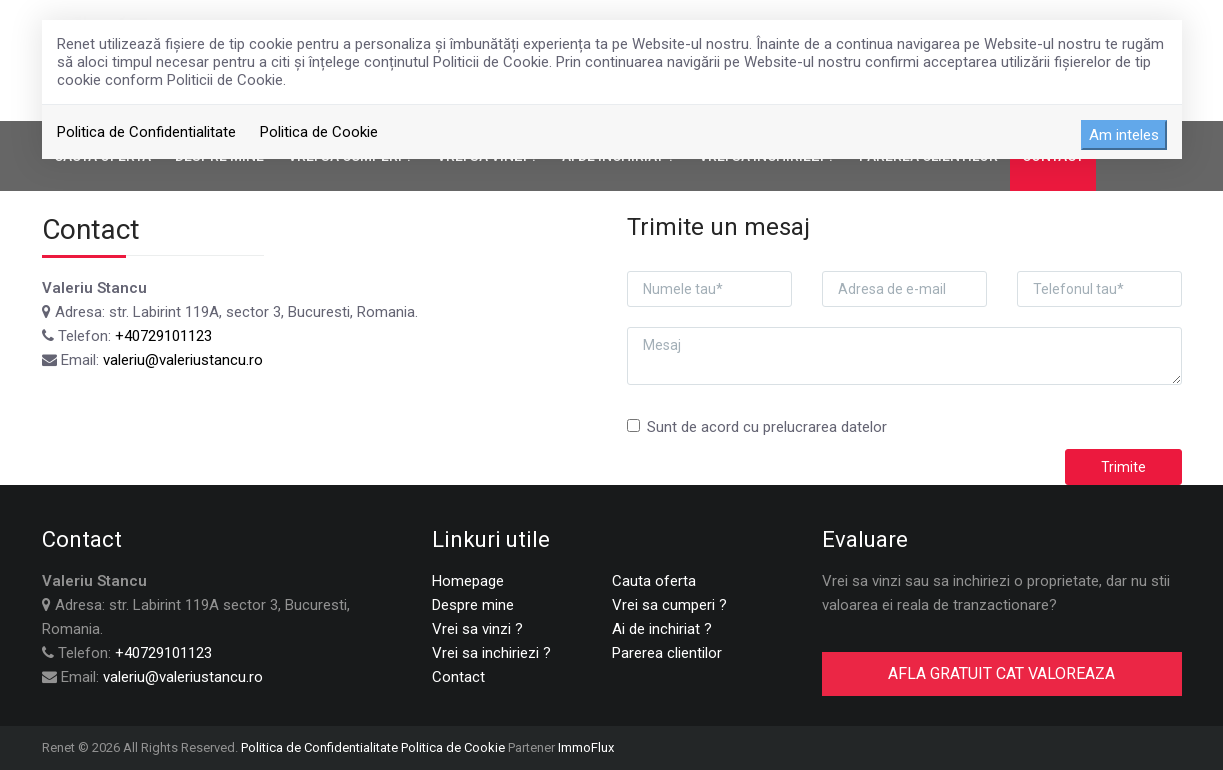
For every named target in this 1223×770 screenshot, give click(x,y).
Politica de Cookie (319, 132)
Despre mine (473, 605)
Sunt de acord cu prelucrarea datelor (757, 427)
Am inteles (1124, 135)
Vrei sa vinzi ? (477, 629)
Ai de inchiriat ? (662, 629)
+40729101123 (163, 336)
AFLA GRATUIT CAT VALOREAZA (1001, 673)
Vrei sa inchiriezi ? (491, 653)
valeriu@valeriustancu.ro (183, 360)
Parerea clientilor (667, 653)
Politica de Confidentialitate (146, 132)
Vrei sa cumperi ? (669, 605)
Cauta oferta (654, 581)
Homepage (468, 581)
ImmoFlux (586, 747)
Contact (458, 677)
